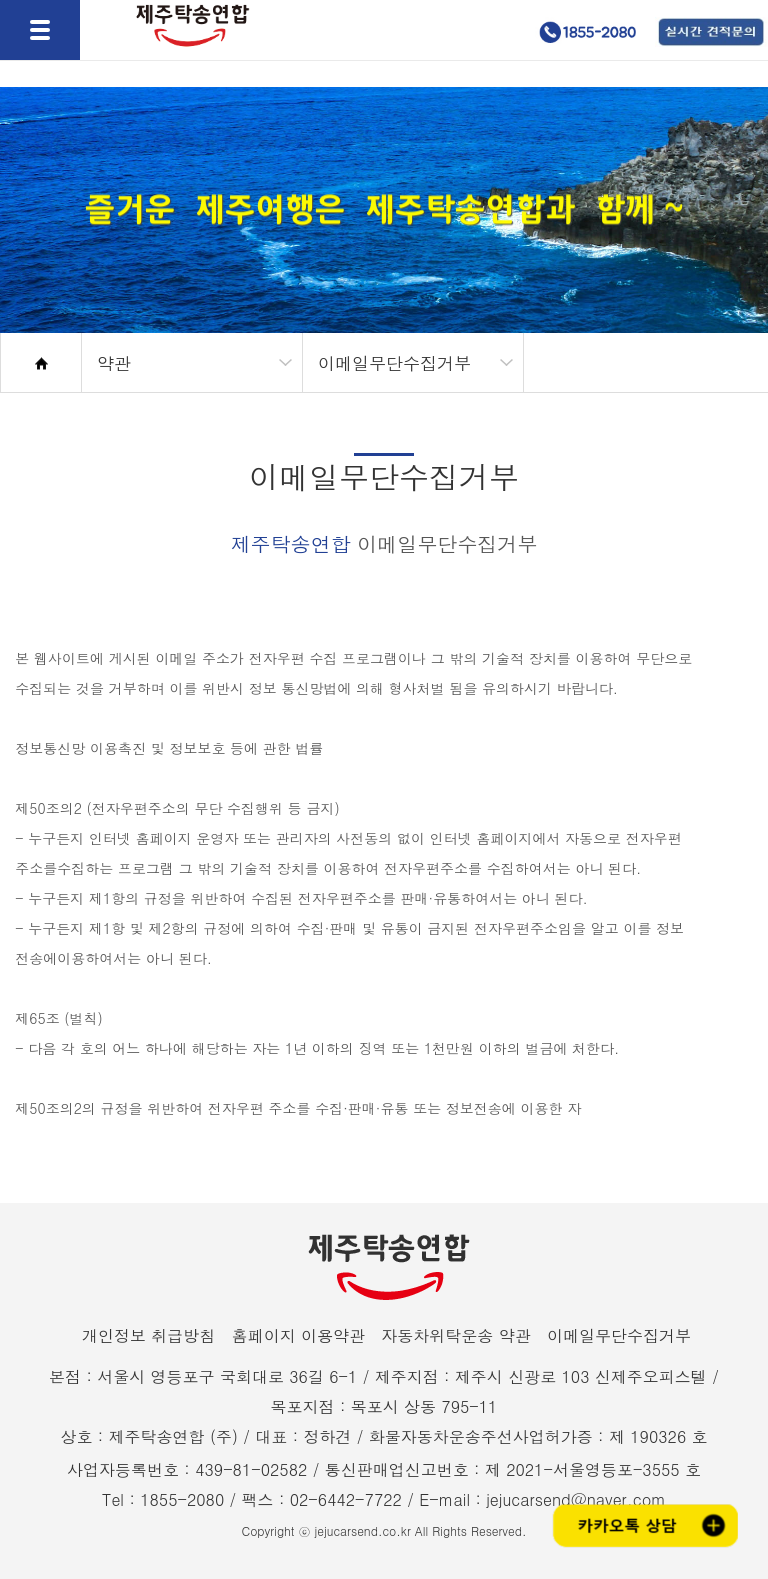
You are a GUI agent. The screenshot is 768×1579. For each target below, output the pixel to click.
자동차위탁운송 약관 (455, 1335)
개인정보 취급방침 (148, 1335)
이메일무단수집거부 (619, 1335)
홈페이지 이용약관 (298, 1335)
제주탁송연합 (186, 67)
